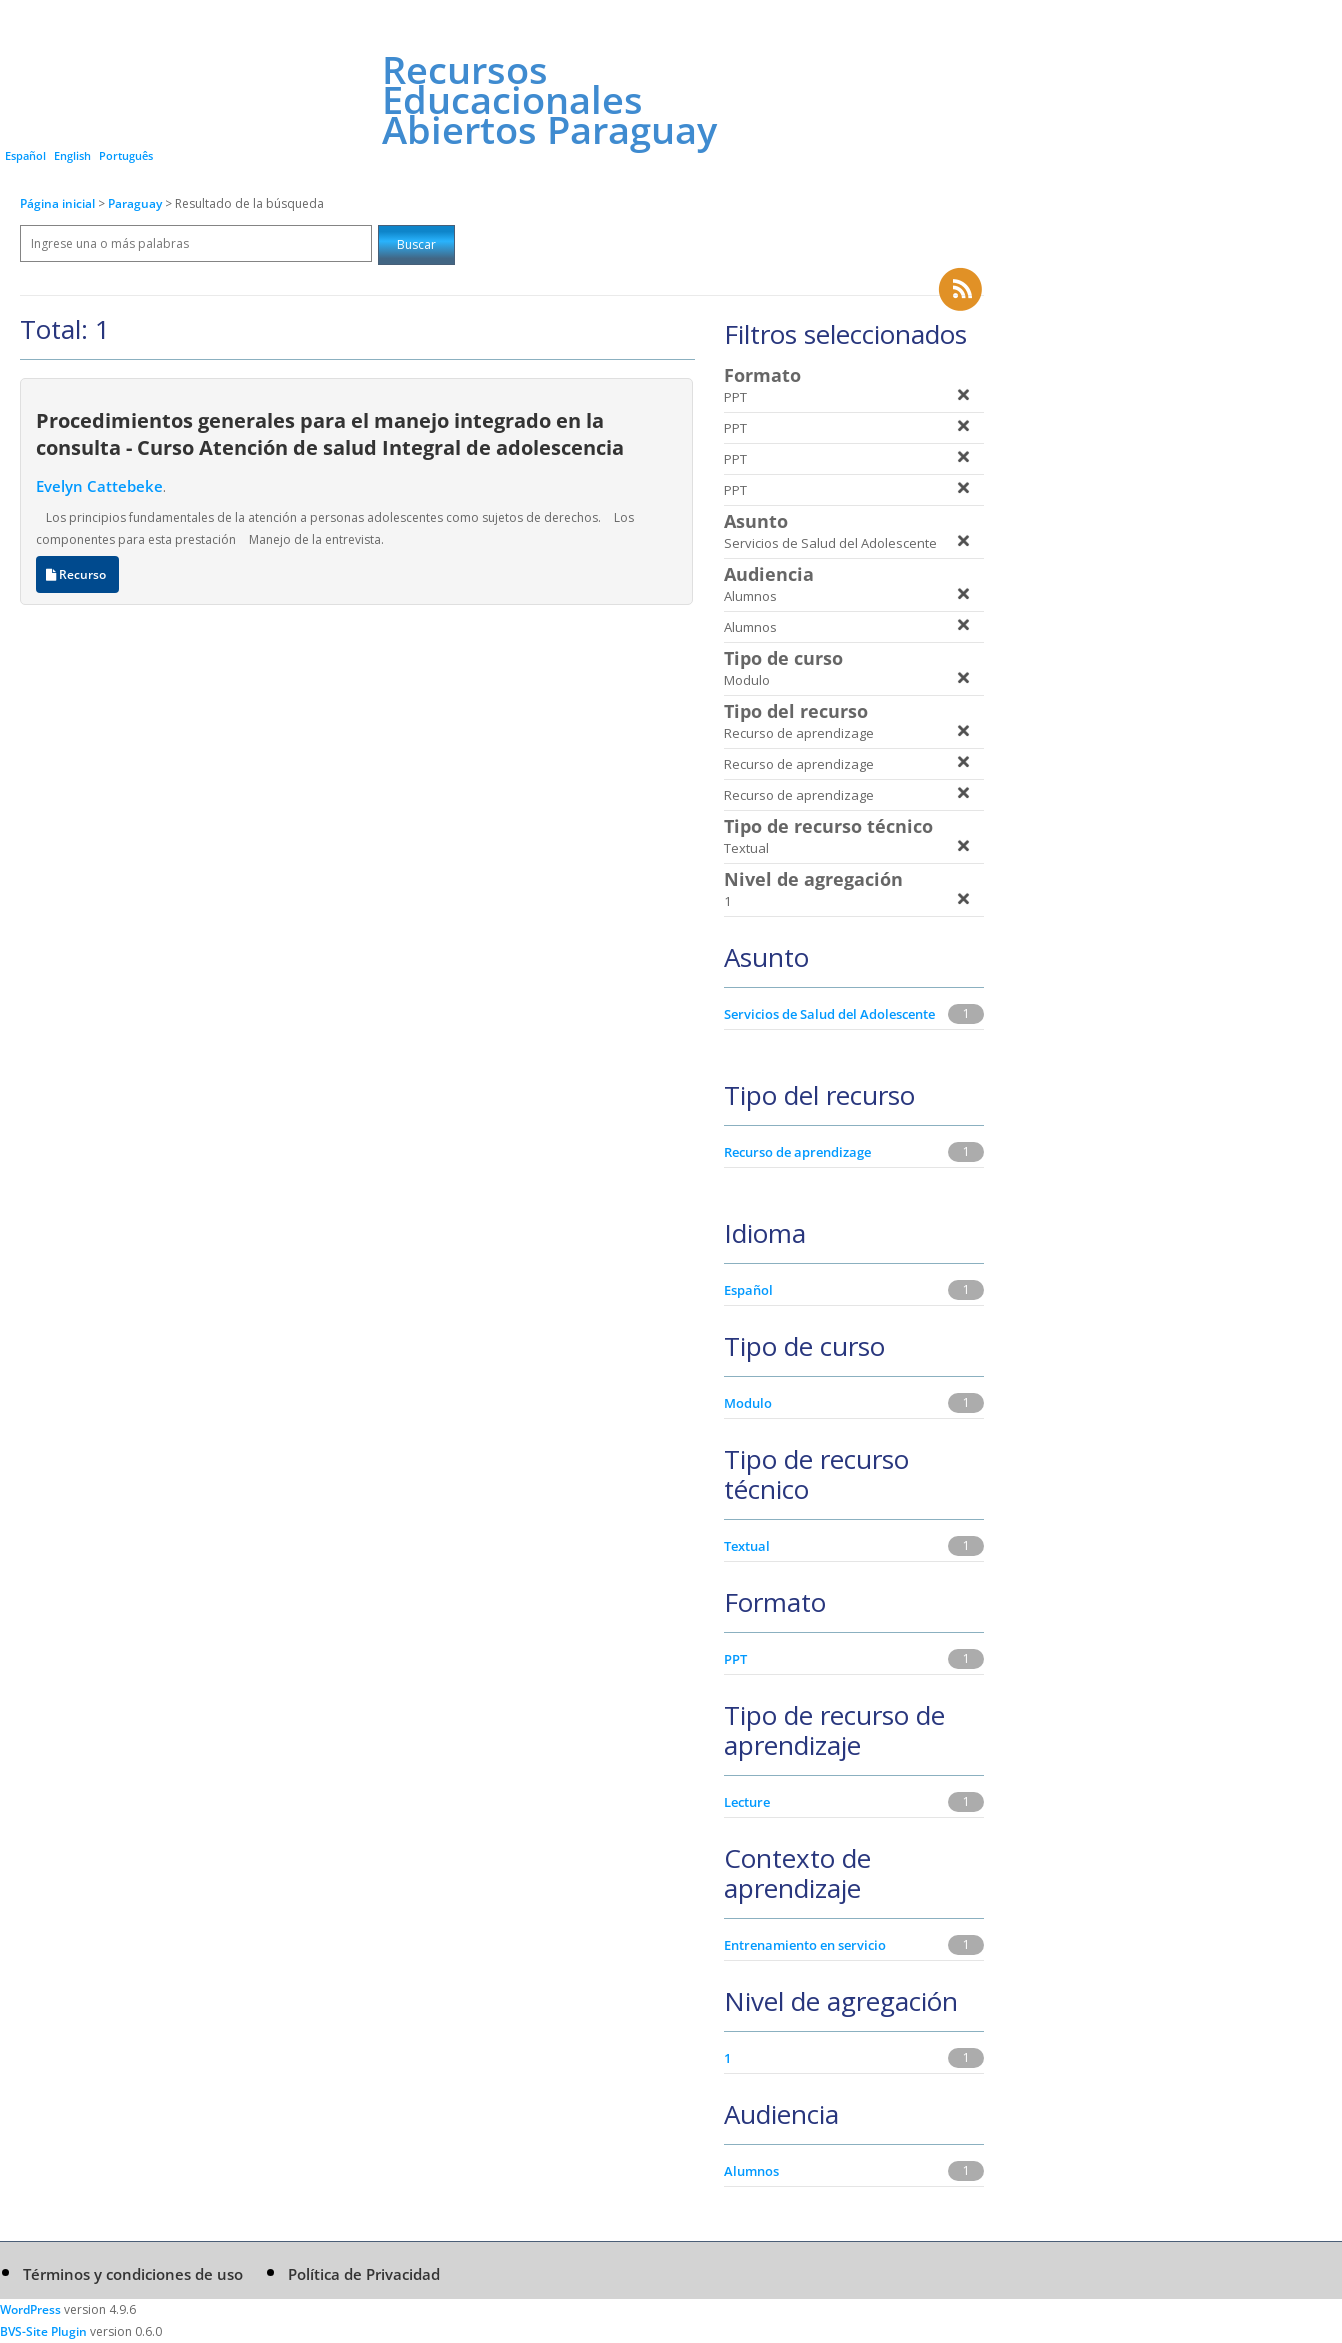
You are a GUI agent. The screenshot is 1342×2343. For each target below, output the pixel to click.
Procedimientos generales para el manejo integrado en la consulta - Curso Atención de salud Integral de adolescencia (330, 433)
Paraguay (136, 203)
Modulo (748, 1403)
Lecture (747, 1802)
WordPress (30, 2309)
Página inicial (57, 203)
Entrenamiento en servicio (805, 1945)
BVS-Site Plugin (43, 2331)
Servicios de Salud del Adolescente (829, 1014)
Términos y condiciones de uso (133, 2274)
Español (25, 155)
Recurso (77, 574)
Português (126, 155)
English (72, 155)
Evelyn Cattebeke (99, 486)
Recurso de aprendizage (797, 1152)
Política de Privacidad (364, 2274)
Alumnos (751, 2171)
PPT (735, 1659)
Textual (747, 1546)
